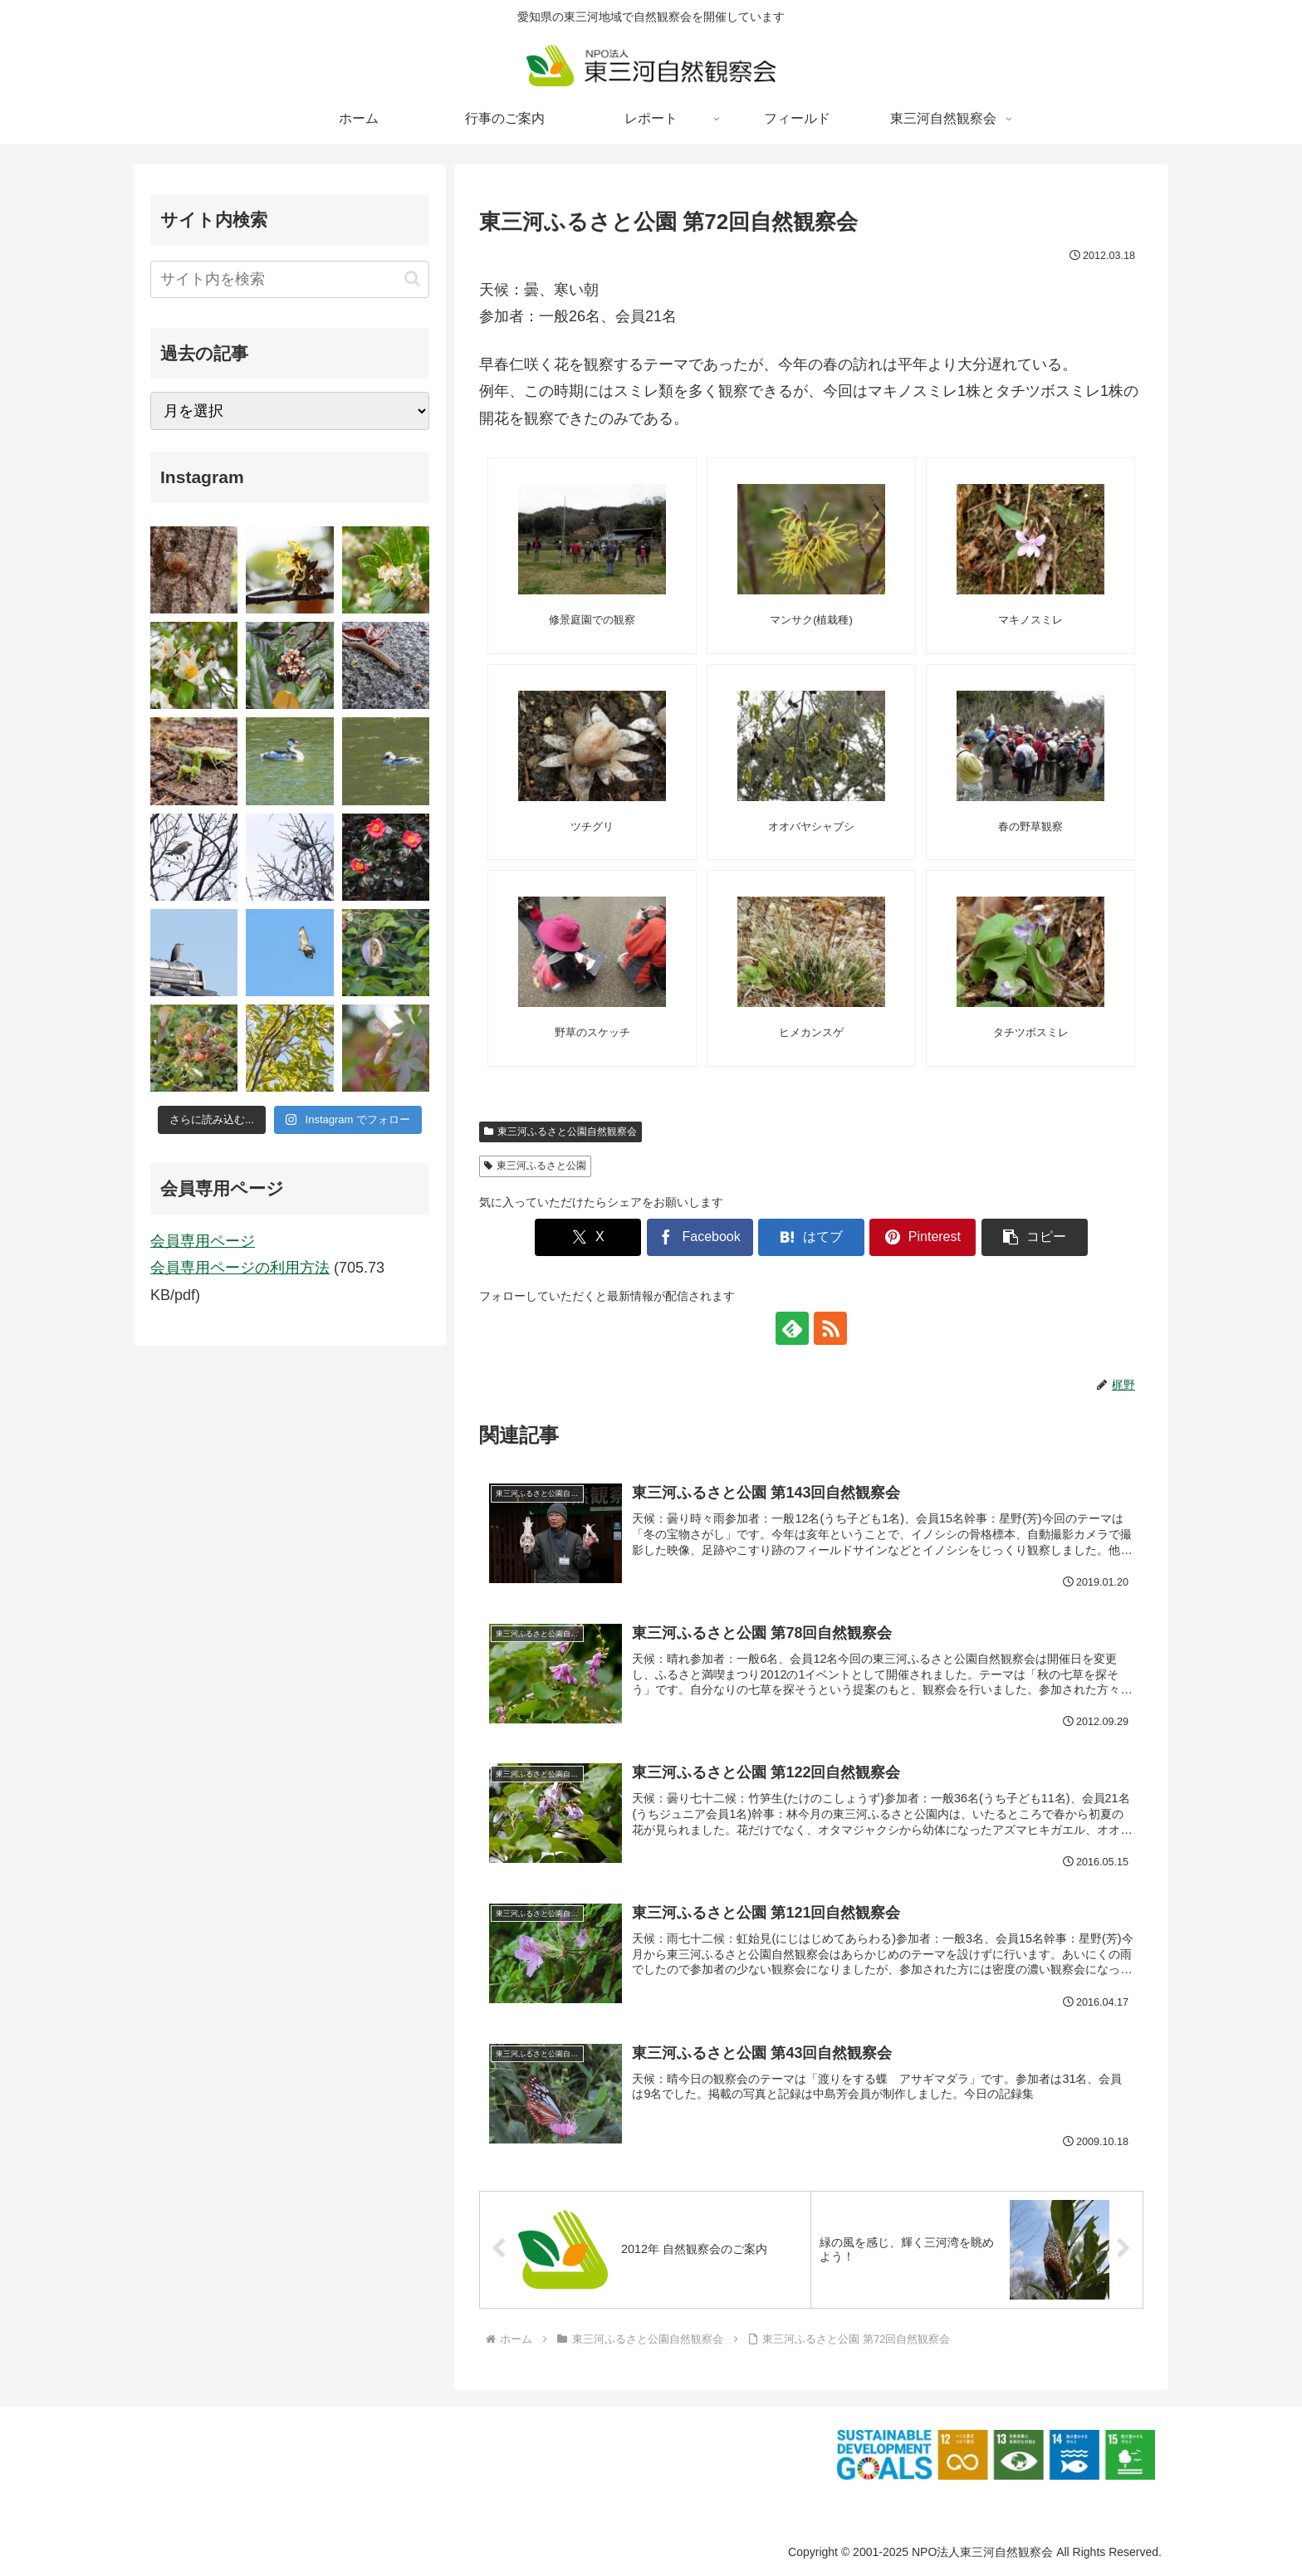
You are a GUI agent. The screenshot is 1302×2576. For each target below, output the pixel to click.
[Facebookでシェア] (700, 1237)
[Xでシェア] (588, 1237)
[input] (289, 279)
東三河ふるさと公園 (535, 1165)
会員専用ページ (202, 1241)
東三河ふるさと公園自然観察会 (560, 1131)
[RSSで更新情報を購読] (830, 1328)
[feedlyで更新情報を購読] (792, 1328)
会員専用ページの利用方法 (240, 1267)
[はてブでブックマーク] (811, 1237)
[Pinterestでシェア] (922, 1237)
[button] (1034, 1237)
